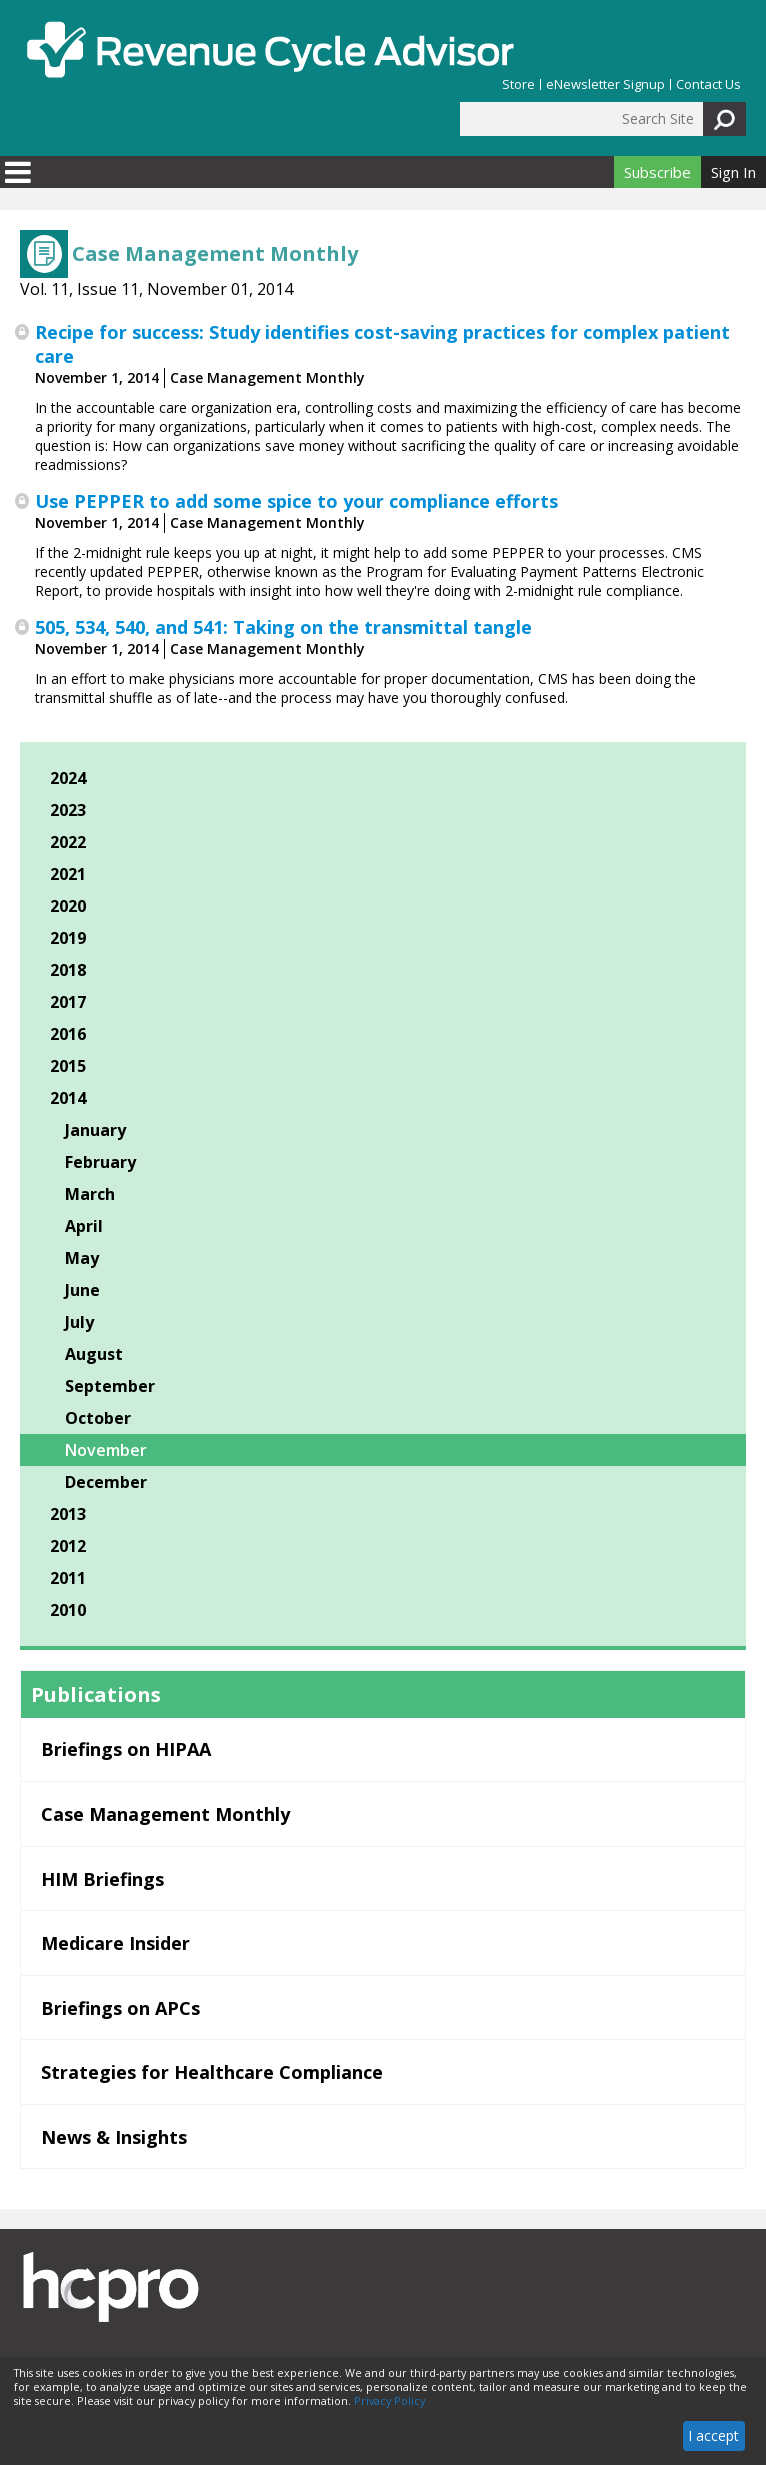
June (82, 1290)
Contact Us (708, 84)
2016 (68, 1034)
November (106, 1450)
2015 (68, 1066)
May (82, 1258)
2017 (68, 1002)
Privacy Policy (389, 2401)
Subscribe (657, 172)
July (79, 1322)
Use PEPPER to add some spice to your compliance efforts (296, 501)
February (100, 1162)
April (84, 1226)
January (95, 1130)
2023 (68, 810)
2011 (68, 1578)
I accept (713, 2435)
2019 (68, 938)
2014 (68, 1098)
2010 (68, 1610)
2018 (68, 970)
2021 (68, 874)
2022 (68, 842)
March (90, 1194)
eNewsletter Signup (605, 84)
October (98, 1418)
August (94, 1354)
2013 (68, 1514)
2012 (68, 1546)
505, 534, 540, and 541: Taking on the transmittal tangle (283, 627)
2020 (68, 906)
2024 (68, 778)
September (110, 1386)
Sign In (733, 172)
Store (518, 84)
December (106, 1482)
